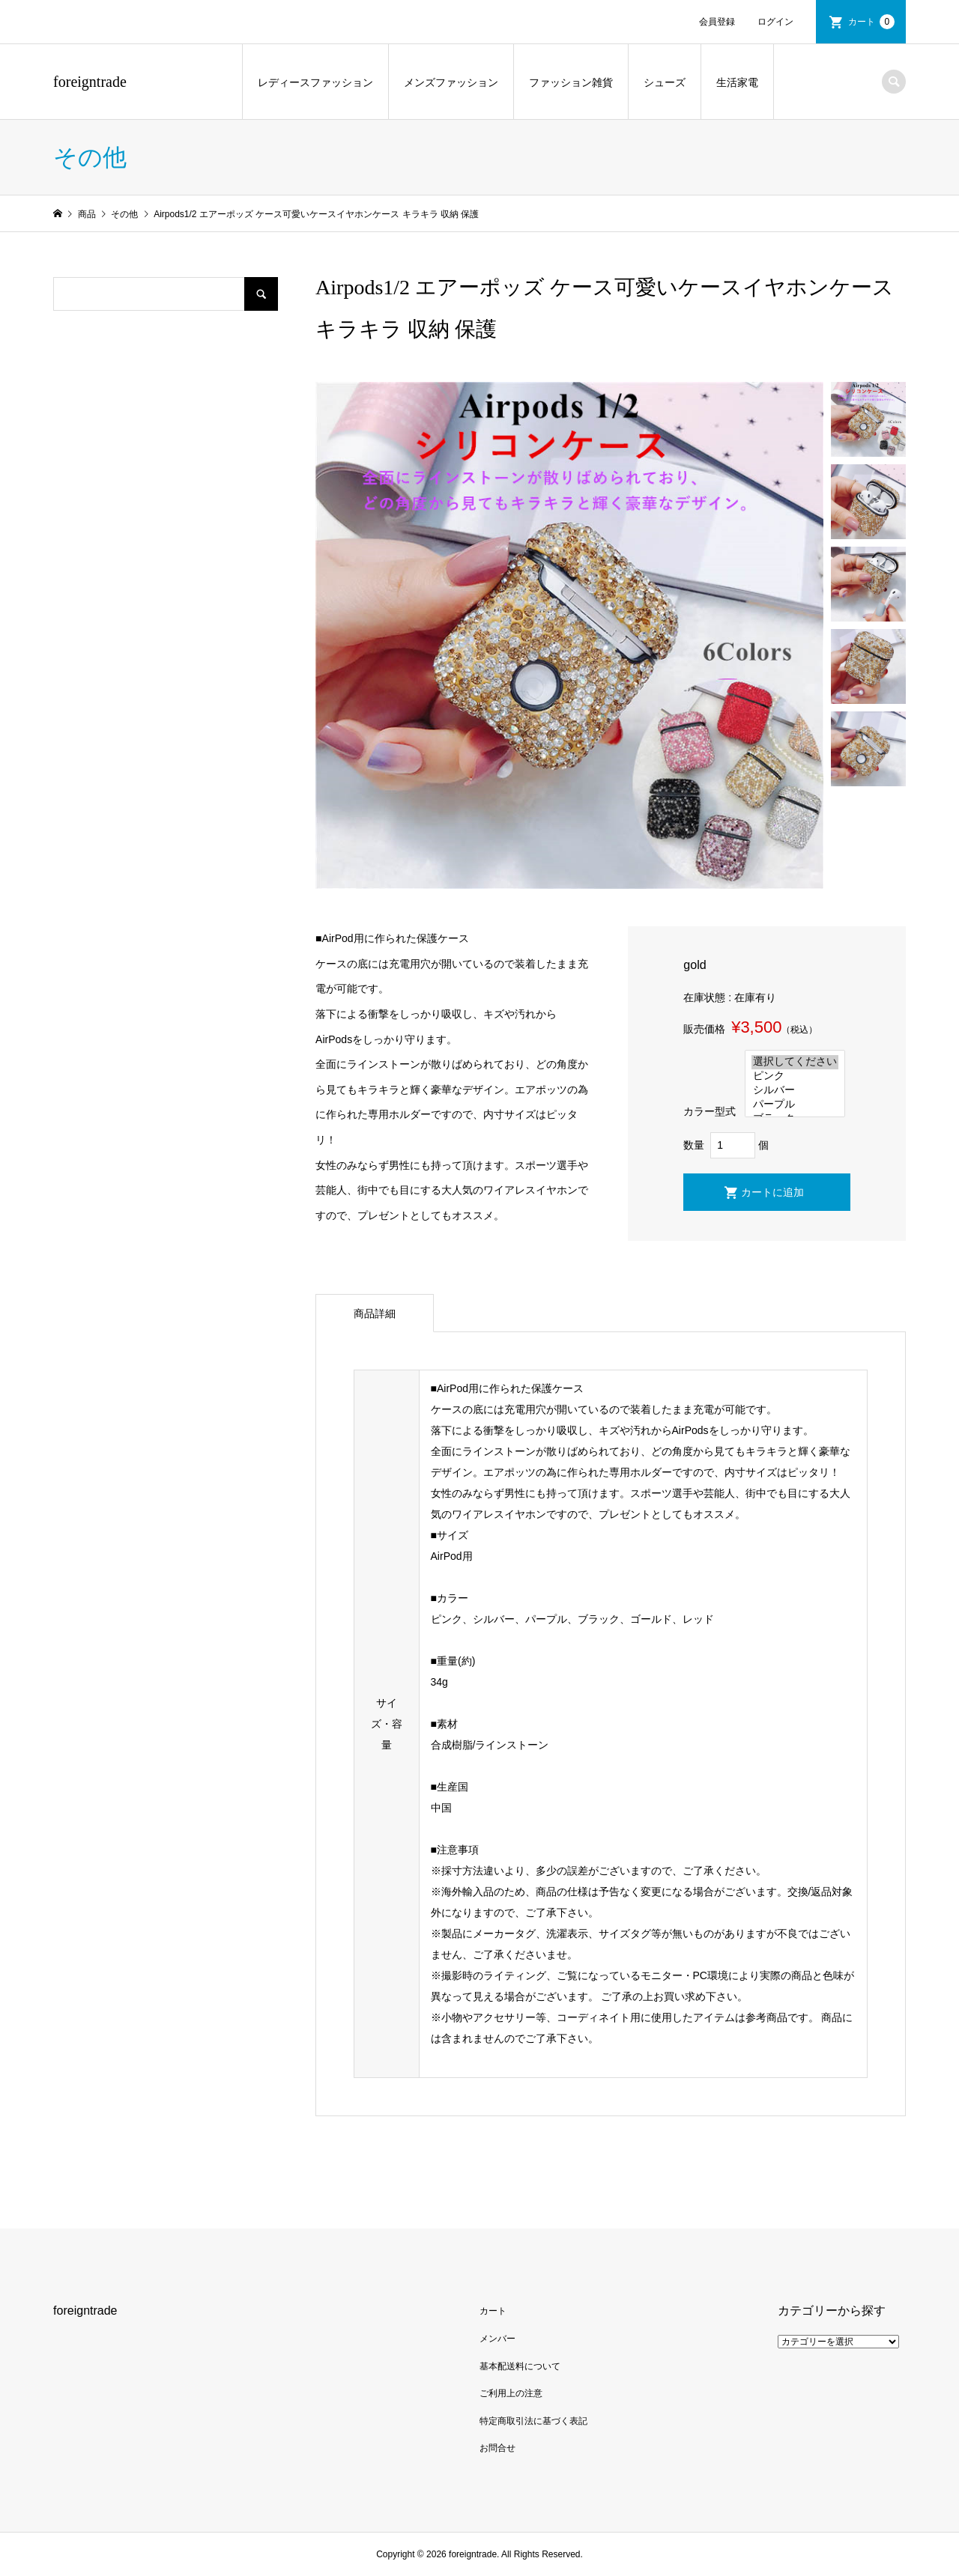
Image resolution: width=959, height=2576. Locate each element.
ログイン (775, 21)
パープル (794, 1105)
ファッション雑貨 (571, 82)
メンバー (497, 2338)
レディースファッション (315, 82)
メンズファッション (451, 82)
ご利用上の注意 (511, 2393)
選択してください (794, 1062)
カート (871, 21)
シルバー (794, 1091)
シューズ (665, 82)
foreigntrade (90, 81)
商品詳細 (375, 1313)
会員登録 (717, 21)
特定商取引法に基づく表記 (533, 2421)
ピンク (794, 1076)
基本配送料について (520, 2366)
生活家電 (737, 82)
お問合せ (497, 2448)
